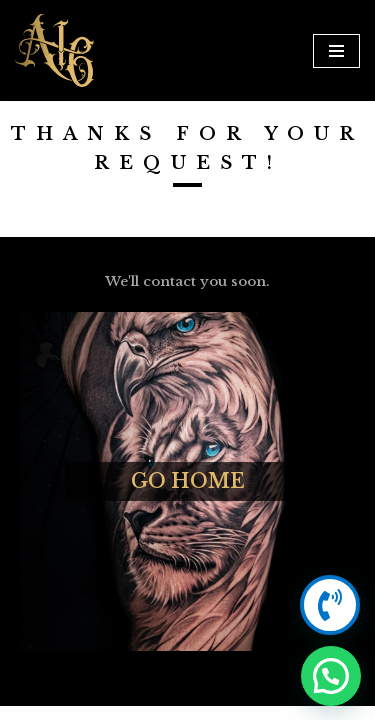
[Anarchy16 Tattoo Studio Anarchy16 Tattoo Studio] (55, 50)
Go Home (188, 481)
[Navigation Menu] (336, 51)
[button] (331, 676)
